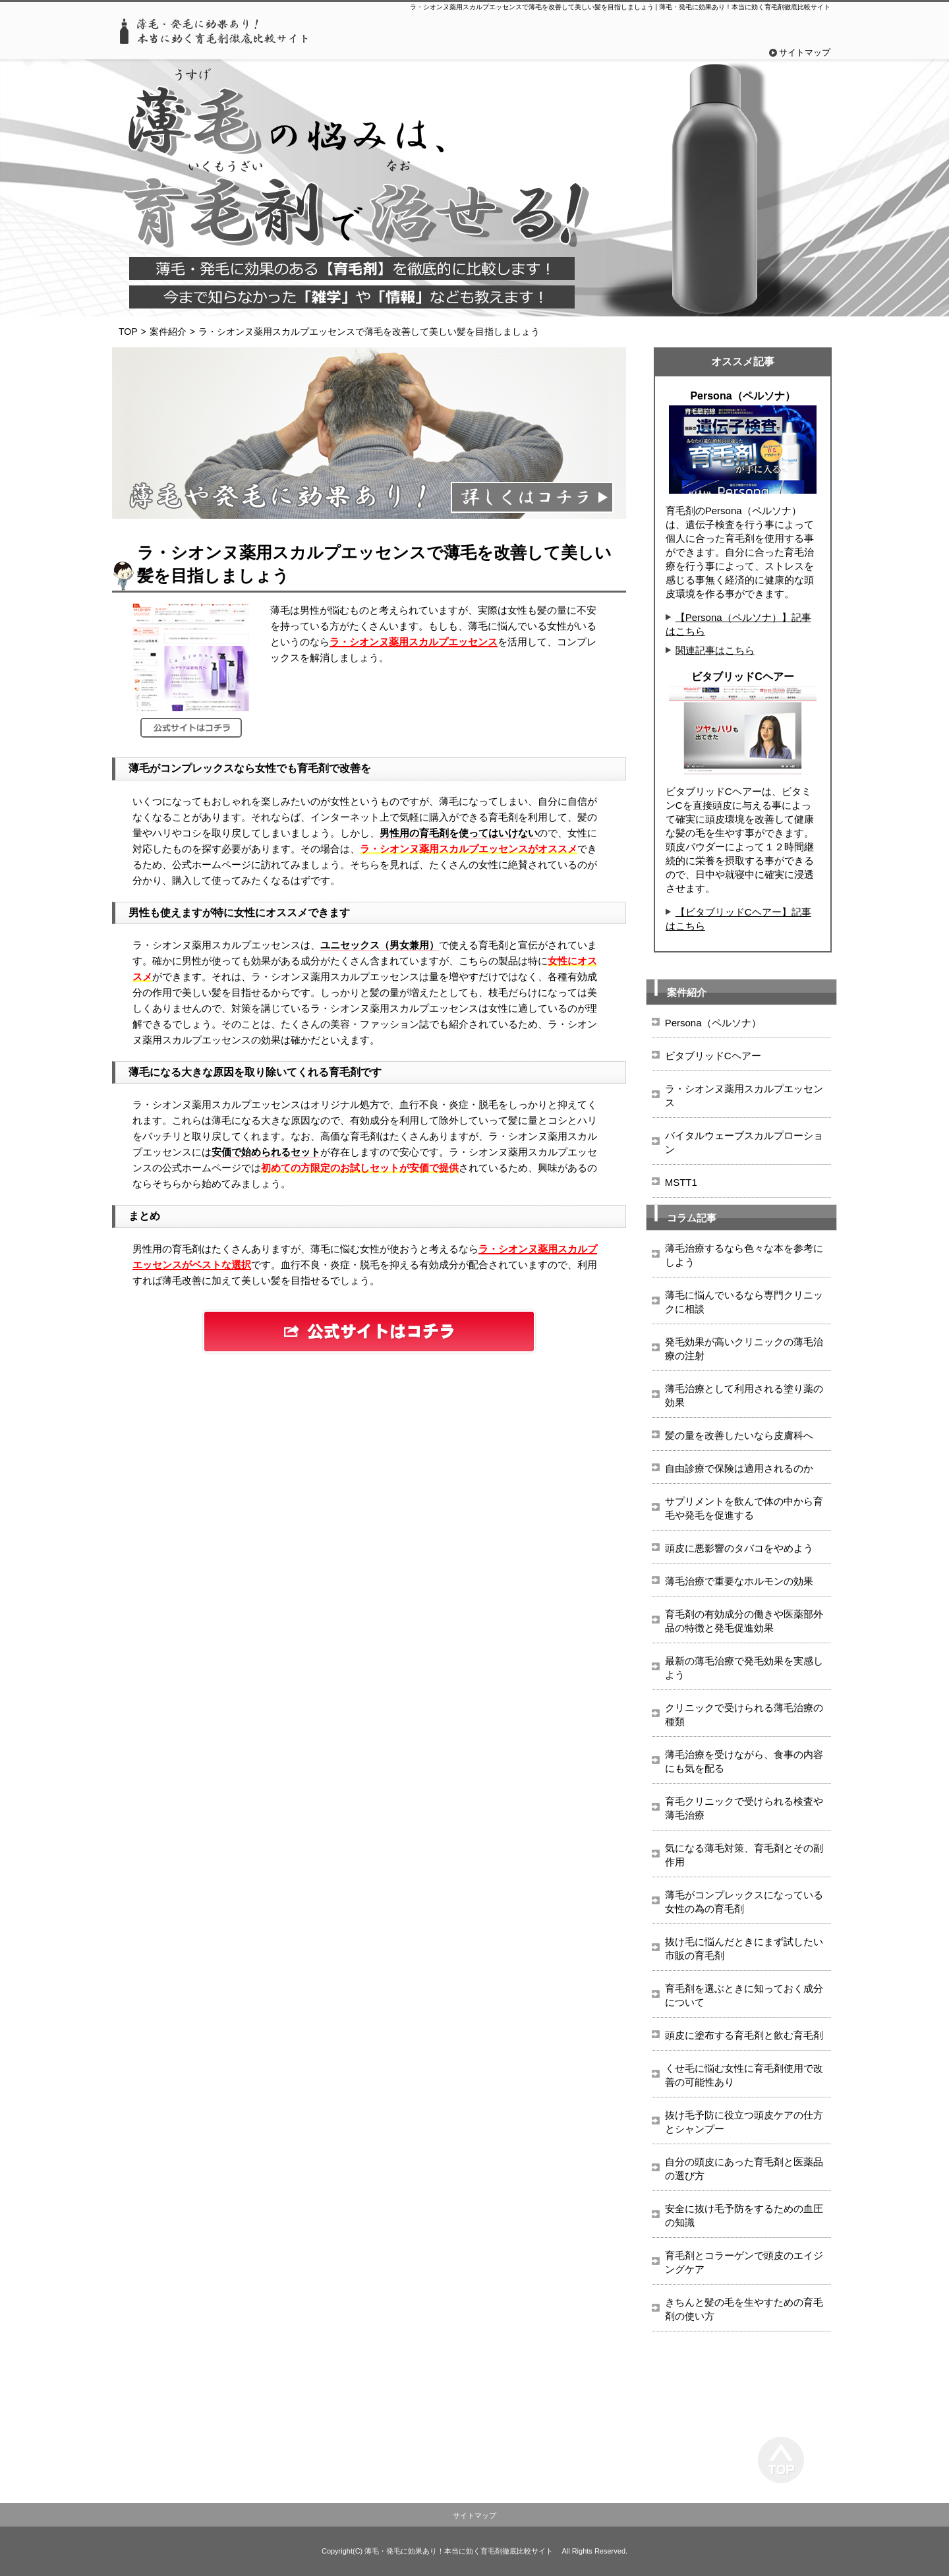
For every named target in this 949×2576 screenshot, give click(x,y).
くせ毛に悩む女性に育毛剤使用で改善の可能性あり (744, 2075)
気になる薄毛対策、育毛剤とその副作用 (744, 1854)
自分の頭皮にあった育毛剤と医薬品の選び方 (744, 2168)
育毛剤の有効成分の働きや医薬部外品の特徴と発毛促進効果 (744, 1620)
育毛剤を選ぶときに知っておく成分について (744, 1995)
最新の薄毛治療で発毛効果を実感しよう (744, 1667)
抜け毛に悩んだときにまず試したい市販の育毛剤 (744, 1948)
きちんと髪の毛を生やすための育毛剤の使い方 (744, 2309)
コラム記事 (691, 1217)
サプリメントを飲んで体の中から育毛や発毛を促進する (744, 1508)
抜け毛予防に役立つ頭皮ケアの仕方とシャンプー (744, 2121)
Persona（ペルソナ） (713, 1022)
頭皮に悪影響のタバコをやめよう (739, 1548)
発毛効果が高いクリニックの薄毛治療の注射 (744, 1348)
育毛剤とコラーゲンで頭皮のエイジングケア (744, 2262)
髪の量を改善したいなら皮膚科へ (739, 1435)
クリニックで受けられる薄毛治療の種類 (744, 1714)
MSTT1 (681, 1182)
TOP (128, 331)
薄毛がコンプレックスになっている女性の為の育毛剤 (744, 1901)
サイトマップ (804, 52)
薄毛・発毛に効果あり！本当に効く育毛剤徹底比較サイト (458, 2551)
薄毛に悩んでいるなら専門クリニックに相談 (744, 1301)
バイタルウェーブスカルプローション (744, 1142)
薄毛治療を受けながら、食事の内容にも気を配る (744, 1761)
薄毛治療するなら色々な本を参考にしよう (744, 1255)
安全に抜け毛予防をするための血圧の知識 (744, 2215)
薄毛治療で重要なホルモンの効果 (739, 1581)
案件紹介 (168, 331)
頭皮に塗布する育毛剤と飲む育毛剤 (744, 2035)
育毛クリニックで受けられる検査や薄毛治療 (744, 1808)
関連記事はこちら (715, 650)
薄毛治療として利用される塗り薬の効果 (744, 1395)
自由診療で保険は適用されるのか (739, 1468)
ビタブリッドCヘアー (713, 1055)
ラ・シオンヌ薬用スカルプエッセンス (744, 1095)
